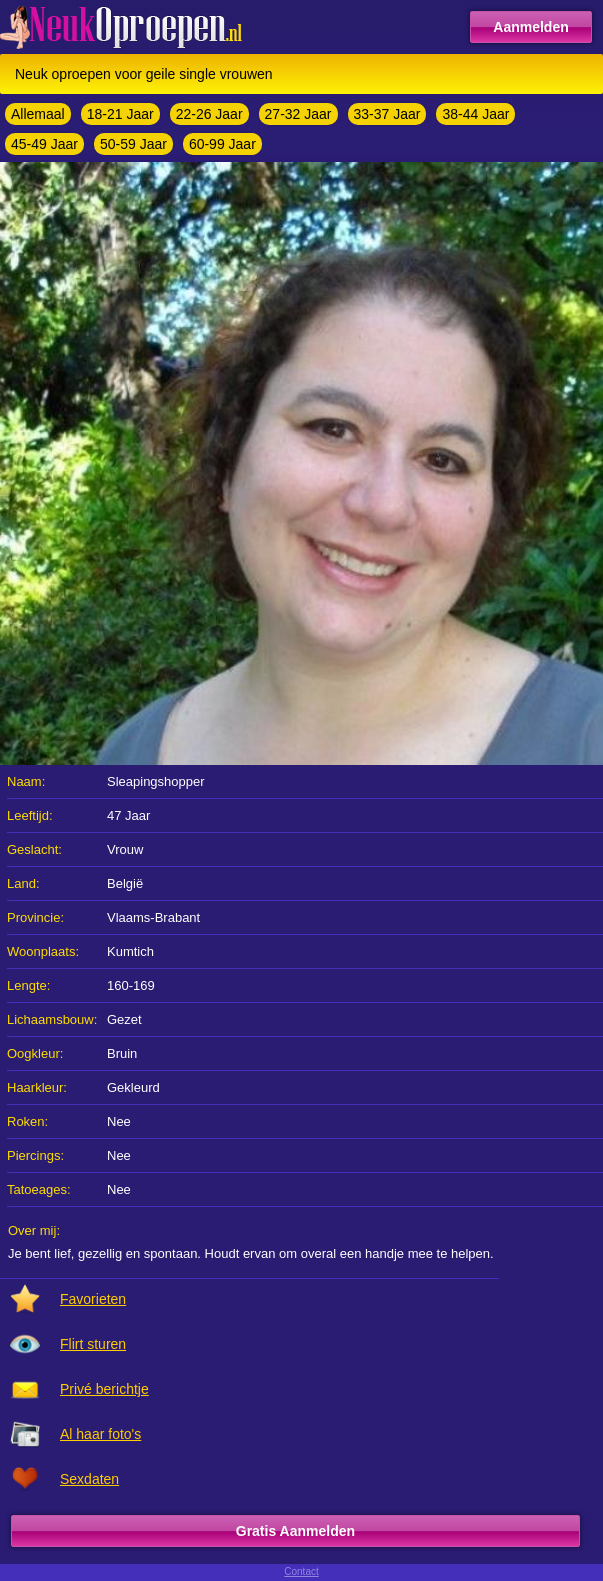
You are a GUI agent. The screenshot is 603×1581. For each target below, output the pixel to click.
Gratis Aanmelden (295, 1531)
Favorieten (93, 1299)
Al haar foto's (100, 1434)
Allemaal (38, 114)
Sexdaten (89, 1479)
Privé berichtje (104, 1389)
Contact (301, 1571)
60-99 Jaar (222, 144)
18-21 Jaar (120, 114)
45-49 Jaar (44, 144)
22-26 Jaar (209, 114)
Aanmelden (530, 27)
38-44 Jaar (475, 114)
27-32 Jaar (298, 114)
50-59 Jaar (133, 144)
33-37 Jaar (387, 114)
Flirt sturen (93, 1344)
